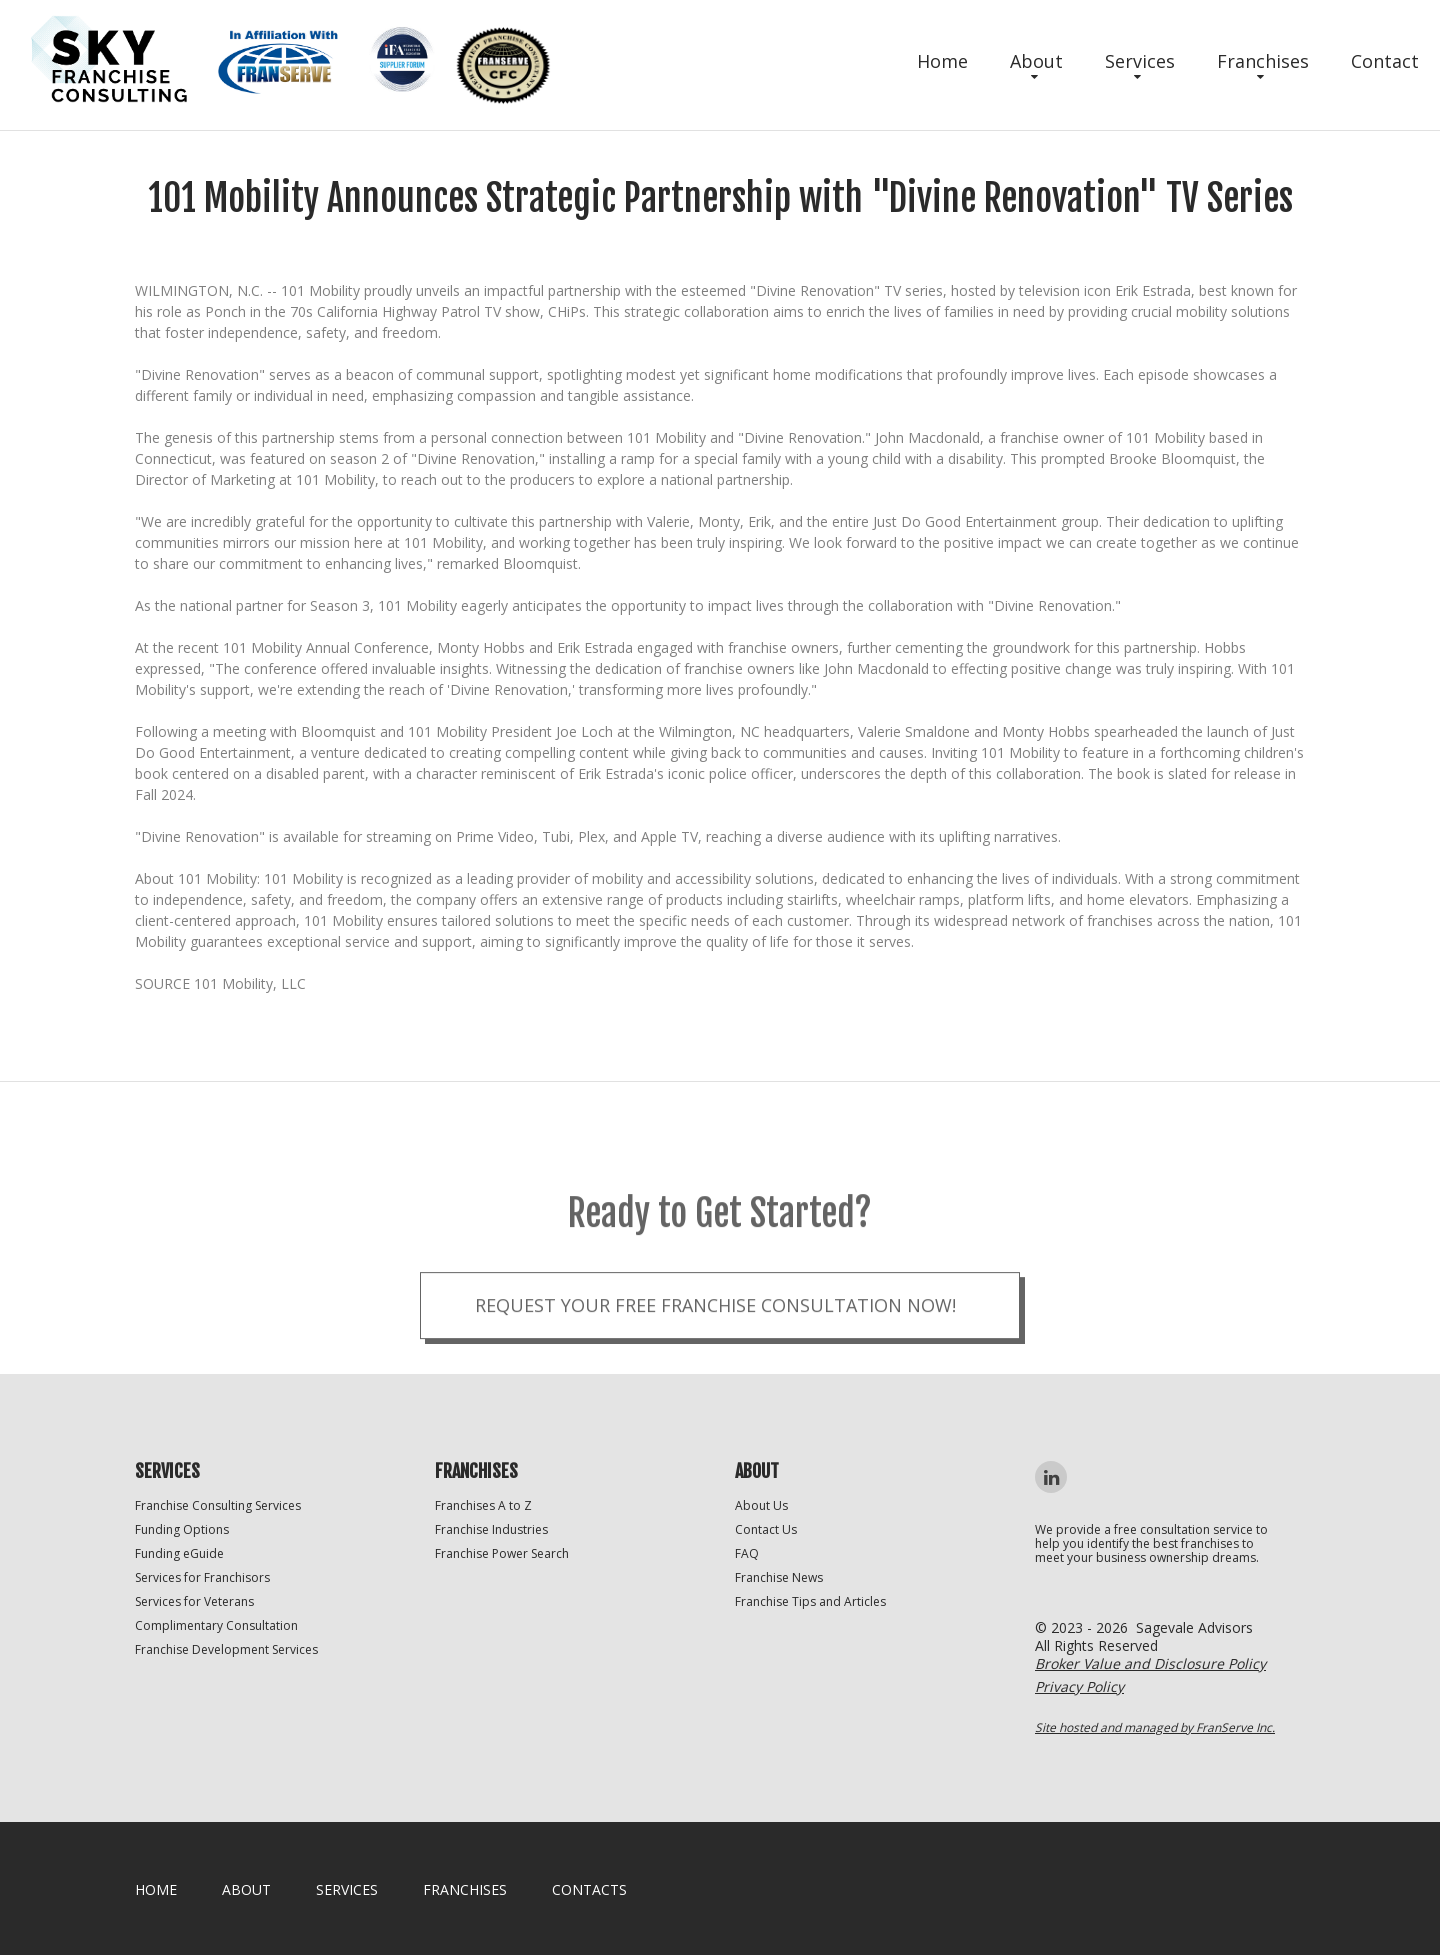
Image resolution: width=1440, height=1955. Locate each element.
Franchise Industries (491, 1529)
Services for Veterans (194, 1601)
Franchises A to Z (483, 1505)
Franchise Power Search (502, 1553)
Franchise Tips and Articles (810, 1601)
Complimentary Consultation (216, 1625)
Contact (1385, 61)
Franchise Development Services (226, 1649)
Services (1140, 61)
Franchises (1263, 61)
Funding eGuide (179, 1553)
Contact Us (766, 1529)
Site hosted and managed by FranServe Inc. (1155, 1727)
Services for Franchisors (202, 1577)
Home (942, 61)
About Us (761, 1505)
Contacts (589, 1889)
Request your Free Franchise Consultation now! (715, 1337)
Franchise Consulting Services (218, 1505)
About (1036, 61)
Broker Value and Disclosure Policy (1150, 1663)
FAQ (747, 1553)
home (156, 1889)
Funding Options (182, 1529)
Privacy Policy (1079, 1686)
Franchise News (779, 1577)
